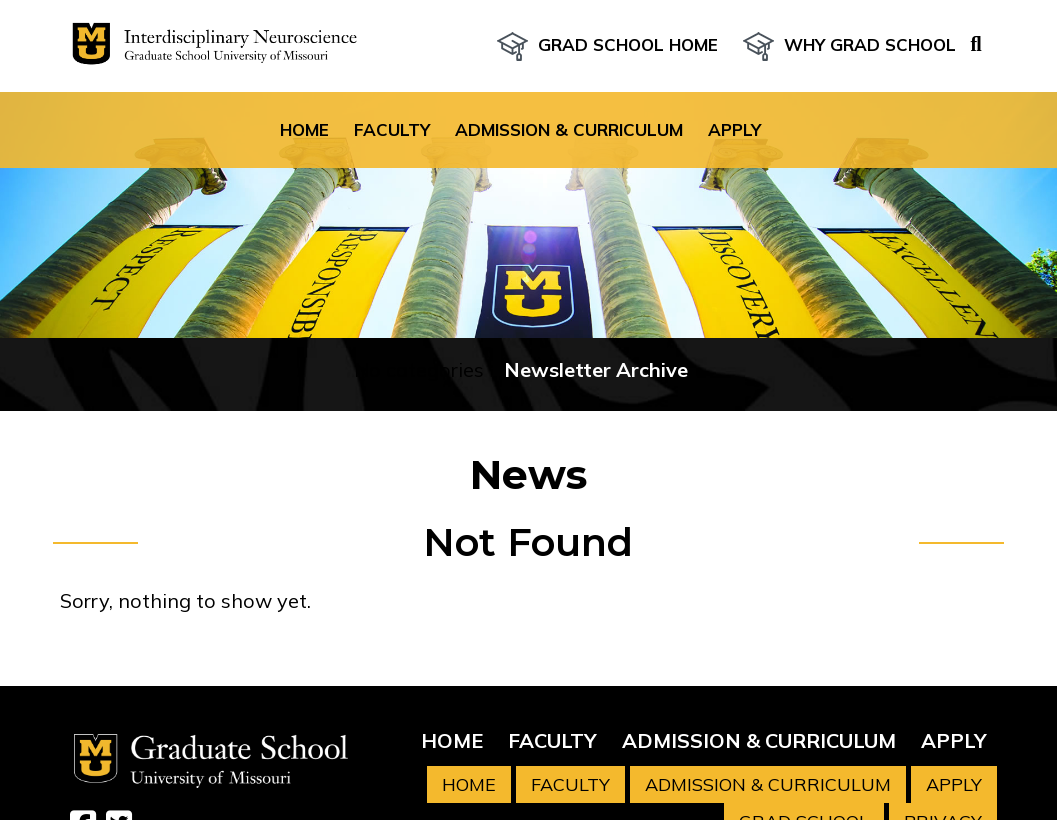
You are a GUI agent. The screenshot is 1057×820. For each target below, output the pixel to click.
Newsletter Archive (596, 369)
